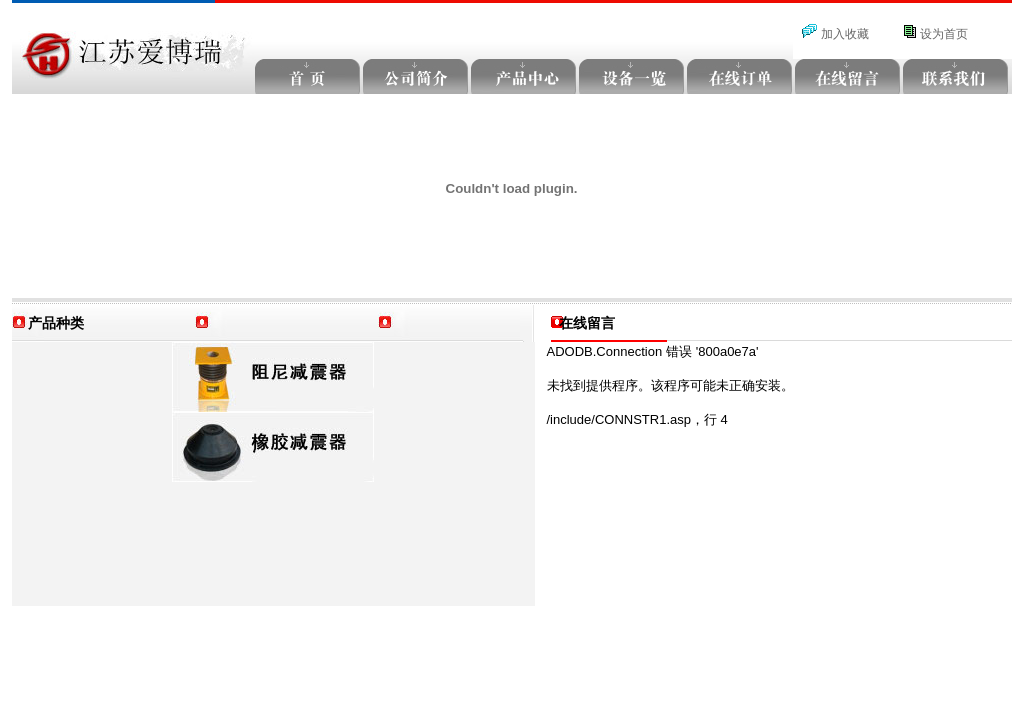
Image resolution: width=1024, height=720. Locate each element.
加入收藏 (845, 34)
